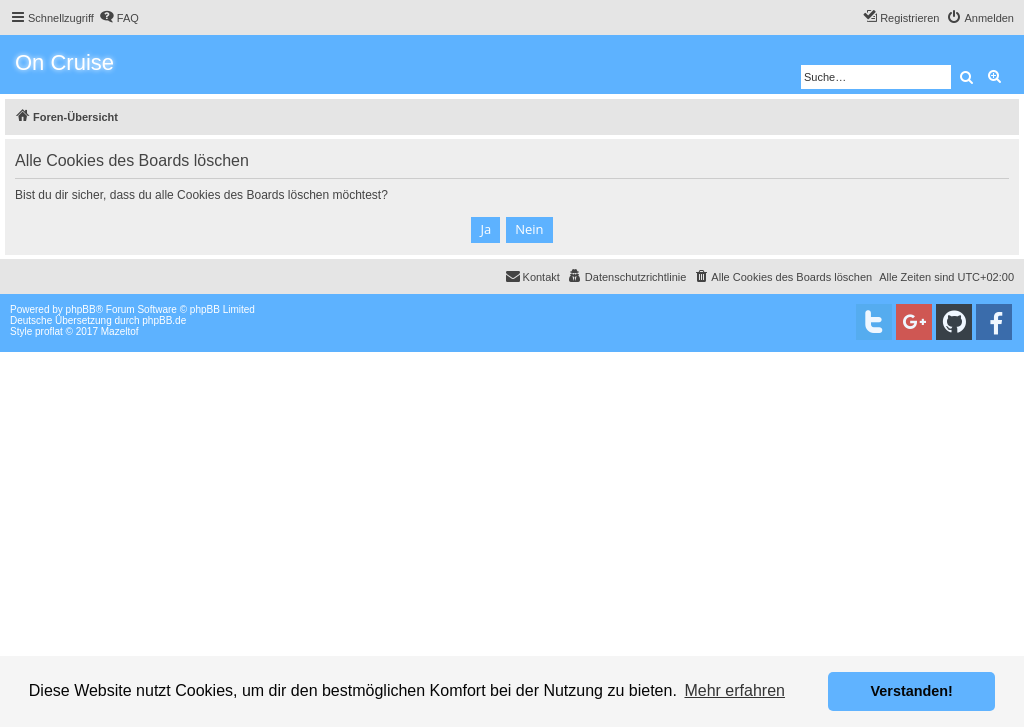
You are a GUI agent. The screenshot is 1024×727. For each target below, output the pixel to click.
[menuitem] (119, 18)
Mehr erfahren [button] (734, 690)
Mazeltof (120, 331)
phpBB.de (164, 320)
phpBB (81, 309)
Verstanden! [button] (912, 691)
